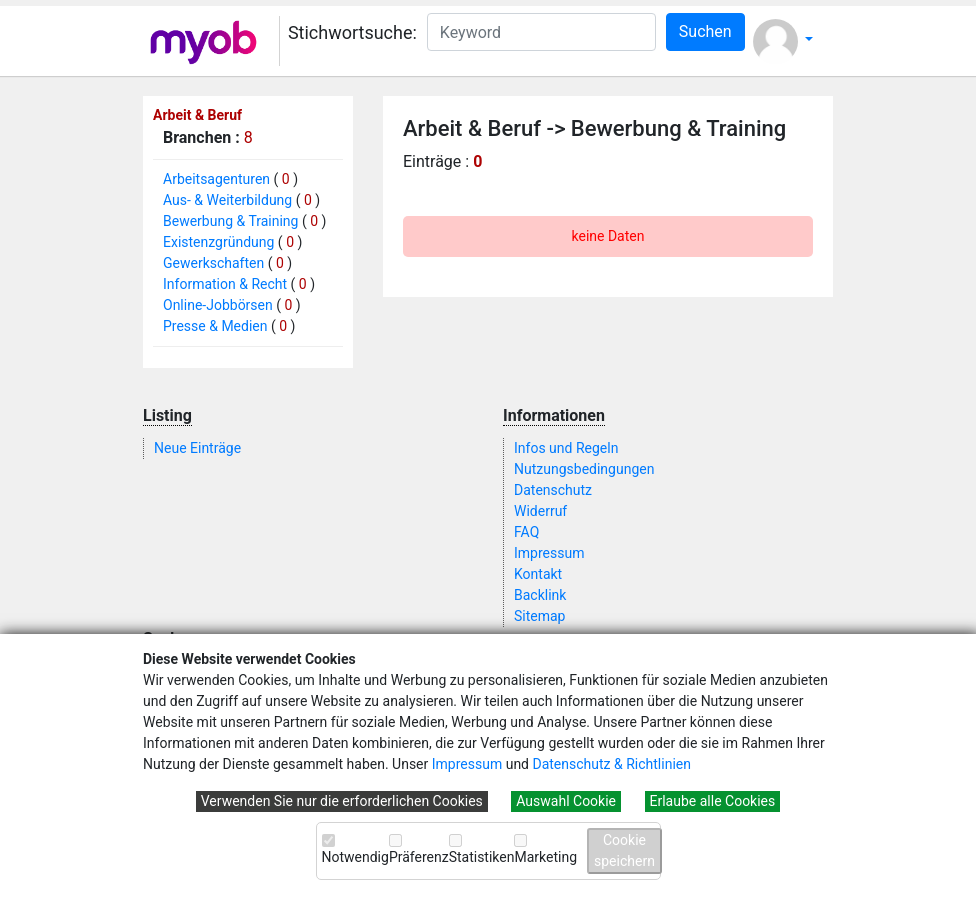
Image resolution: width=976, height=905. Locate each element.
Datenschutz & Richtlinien (611, 764)
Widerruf (540, 511)
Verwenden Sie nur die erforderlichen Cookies (342, 801)
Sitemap (539, 616)
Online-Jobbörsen (218, 305)
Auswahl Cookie (566, 801)
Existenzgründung (218, 242)
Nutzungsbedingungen (584, 469)
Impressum (467, 764)
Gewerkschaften (213, 263)
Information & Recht (225, 284)
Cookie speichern (624, 850)
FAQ (526, 532)
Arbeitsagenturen (216, 179)
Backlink (540, 595)
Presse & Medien (215, 326)
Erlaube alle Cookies (713, 801)
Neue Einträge (197, 448)
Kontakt (538, 574)
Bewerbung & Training (230, 221)
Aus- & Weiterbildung (227, 200)
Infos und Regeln (566, 448)
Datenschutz (553, 490)
